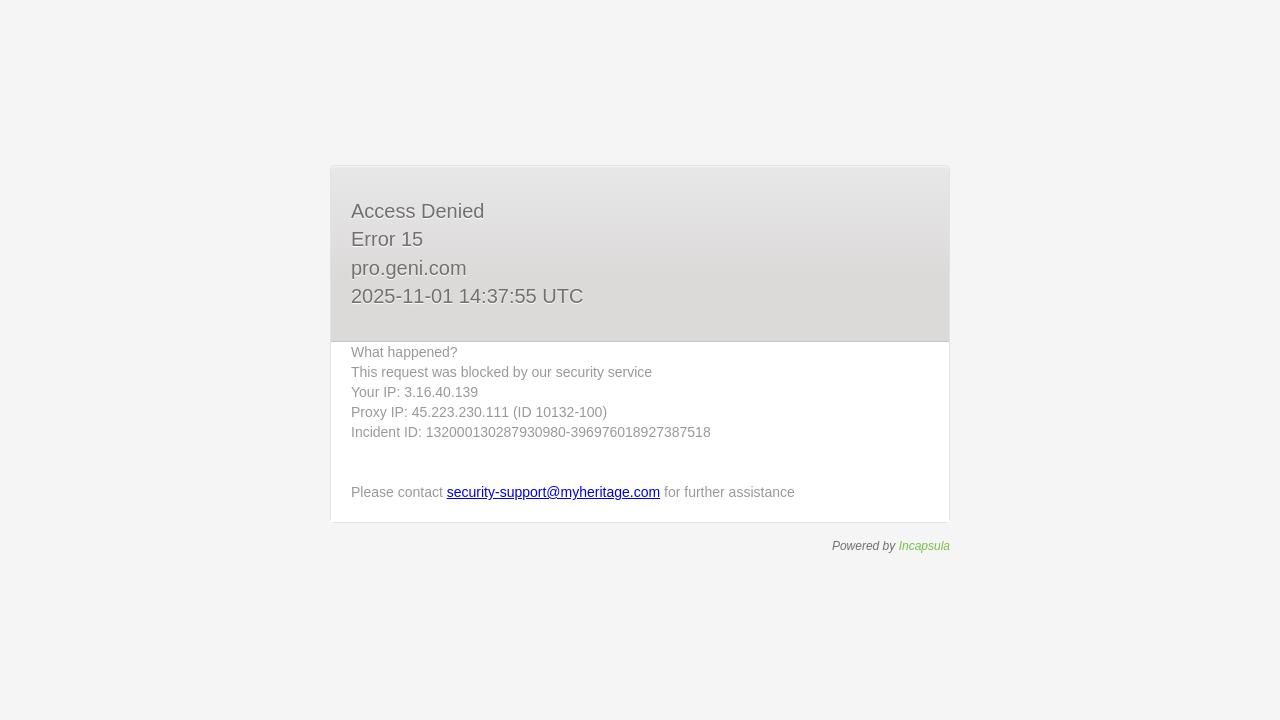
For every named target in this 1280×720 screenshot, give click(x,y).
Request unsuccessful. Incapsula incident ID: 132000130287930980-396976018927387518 (640, 360)
